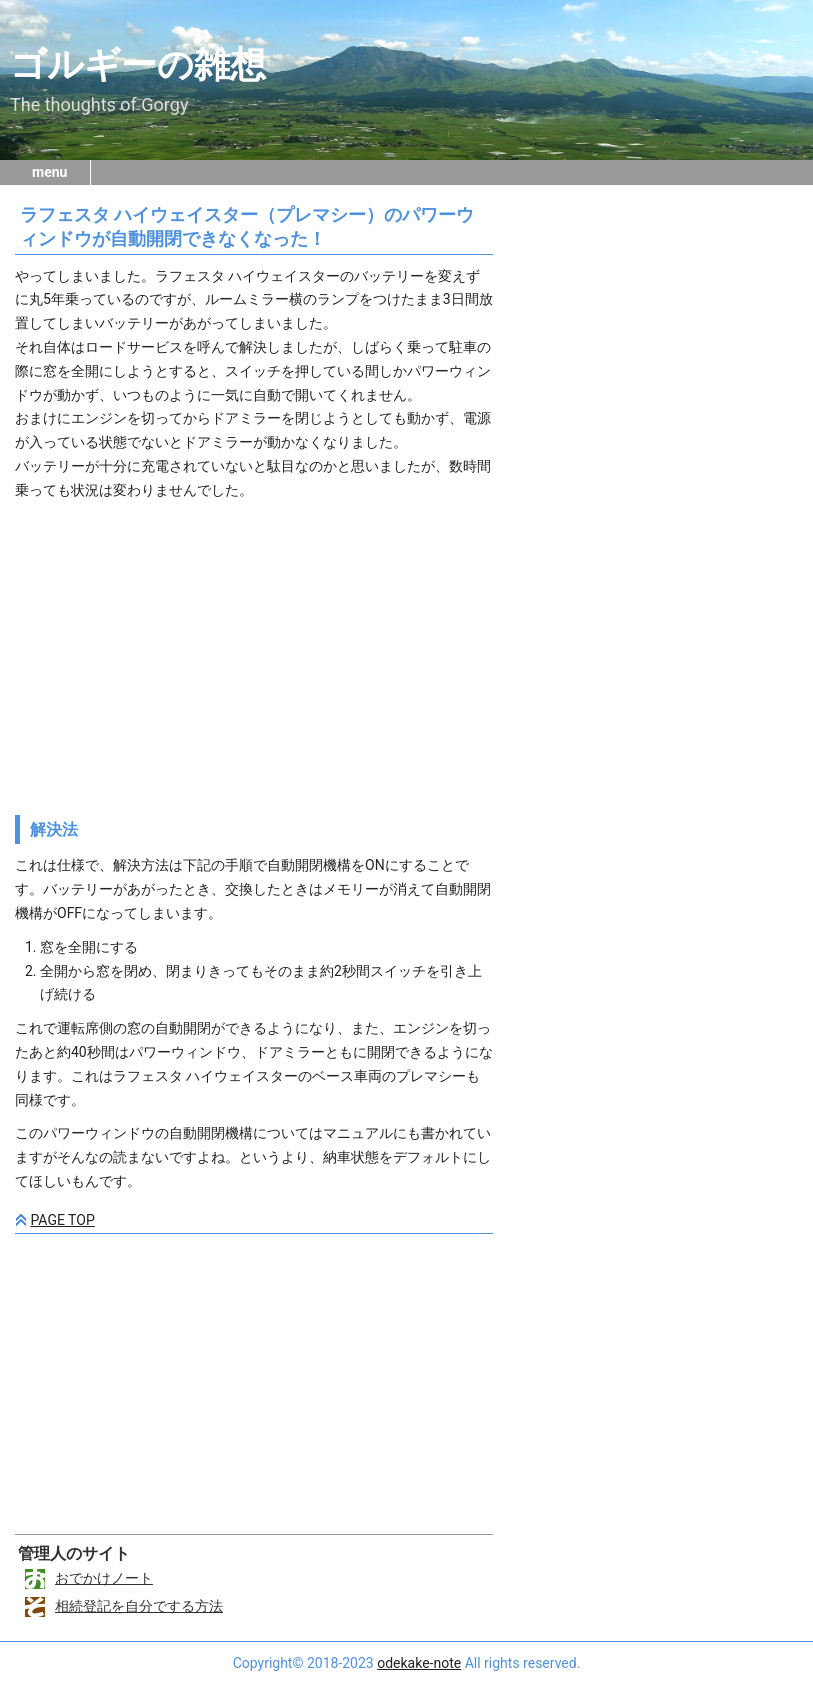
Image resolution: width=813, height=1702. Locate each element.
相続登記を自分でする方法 (139, 1606)
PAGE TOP (62, 1220)
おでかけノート (104, 1578)
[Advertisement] (254, 653)
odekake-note (419, 1663)
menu (49, 172)
